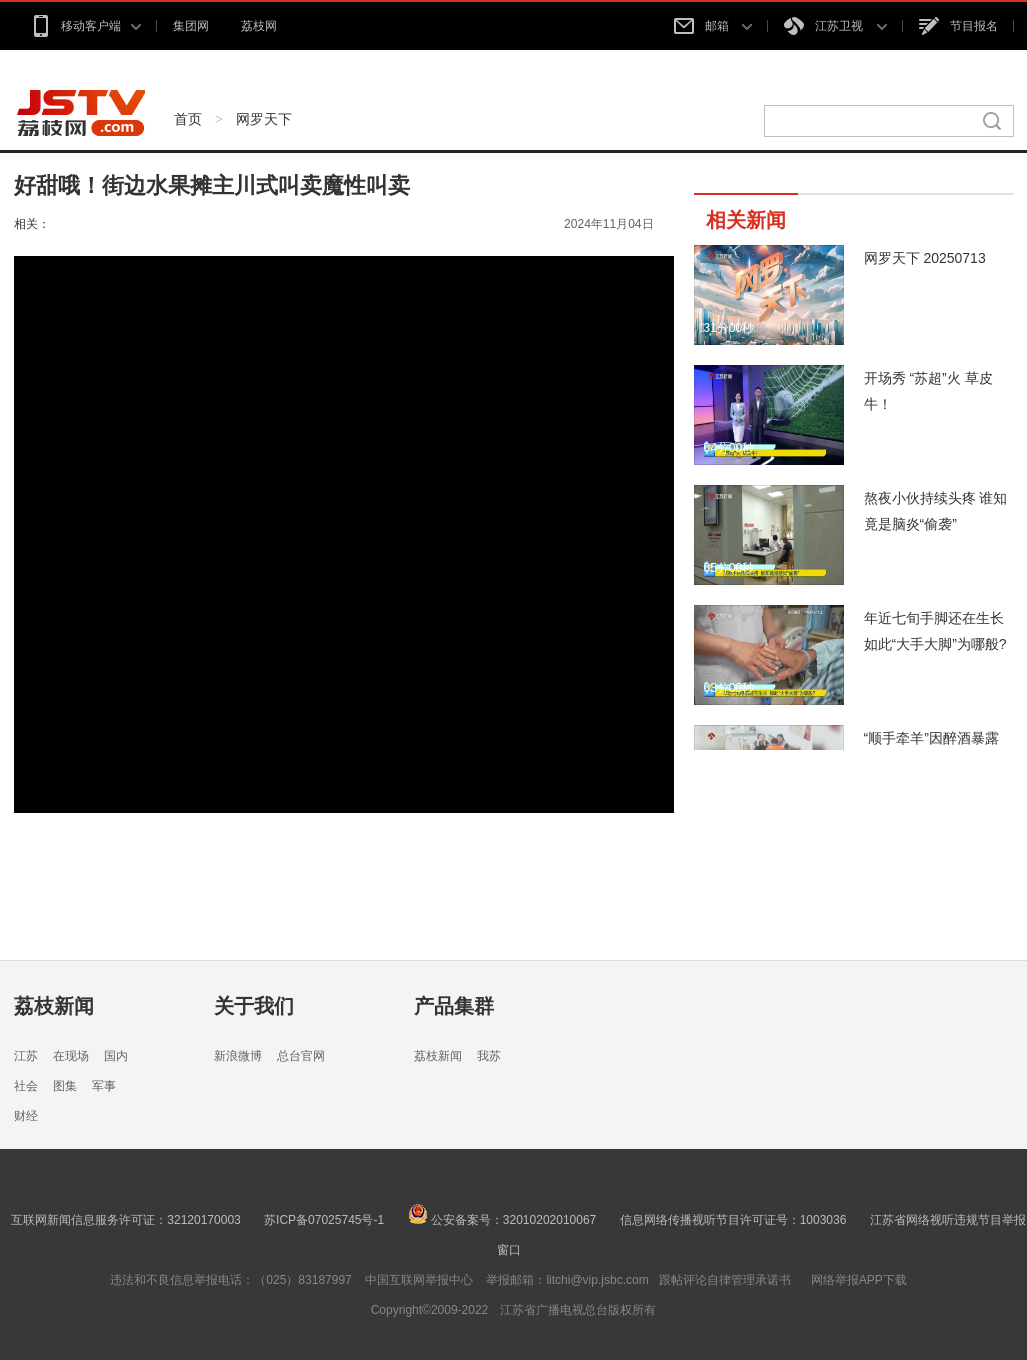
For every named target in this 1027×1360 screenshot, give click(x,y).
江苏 (26, 1056)
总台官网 (301, 1056)
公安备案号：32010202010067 (502, 1220)
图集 (65, 1086)
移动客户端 (85, 26)
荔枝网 (259, 26)
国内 (116, 1056)
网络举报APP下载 (859, 1280)
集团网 (191, 26)
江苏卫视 (835, 26)
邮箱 (713, 26)
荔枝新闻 (54, 1006)
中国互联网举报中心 (419, 1280)
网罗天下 (264, 119)
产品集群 (454, 1006)
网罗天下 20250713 (925, 258)
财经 (26, 1116)
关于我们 (254, 1006)
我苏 (489, 1056)
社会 (26, 1086)
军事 (104, 1086)
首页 (188, 119)
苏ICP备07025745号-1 (324, 1220)
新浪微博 (238, 1056)
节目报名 (958, 26)
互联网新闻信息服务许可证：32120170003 (125, 1220)
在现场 (71, 1056)
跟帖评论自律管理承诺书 (725, 1280)
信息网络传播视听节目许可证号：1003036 (733, 1220)
